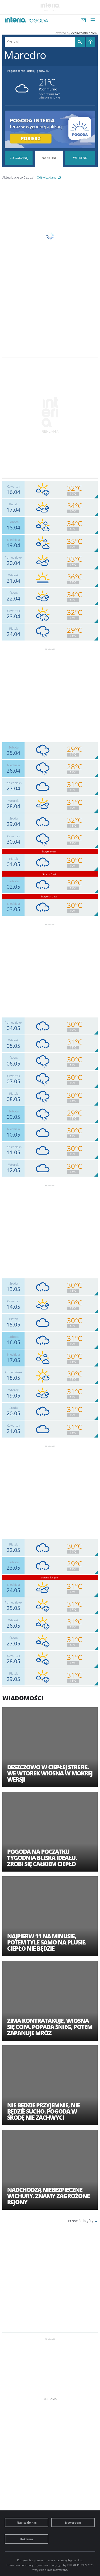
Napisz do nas (27, 2522)
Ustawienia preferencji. (20, 2565)
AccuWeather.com (84, 33)
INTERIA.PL (73, 2565)
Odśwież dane (46, 177)
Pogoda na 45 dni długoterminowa (49, 172)
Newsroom (73, 2522)
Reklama (26, 2539)
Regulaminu (74, 2560)
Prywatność (42, 2565)
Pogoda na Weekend (80, 158)
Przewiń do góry (80, 2220)
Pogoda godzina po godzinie (19, 158)
